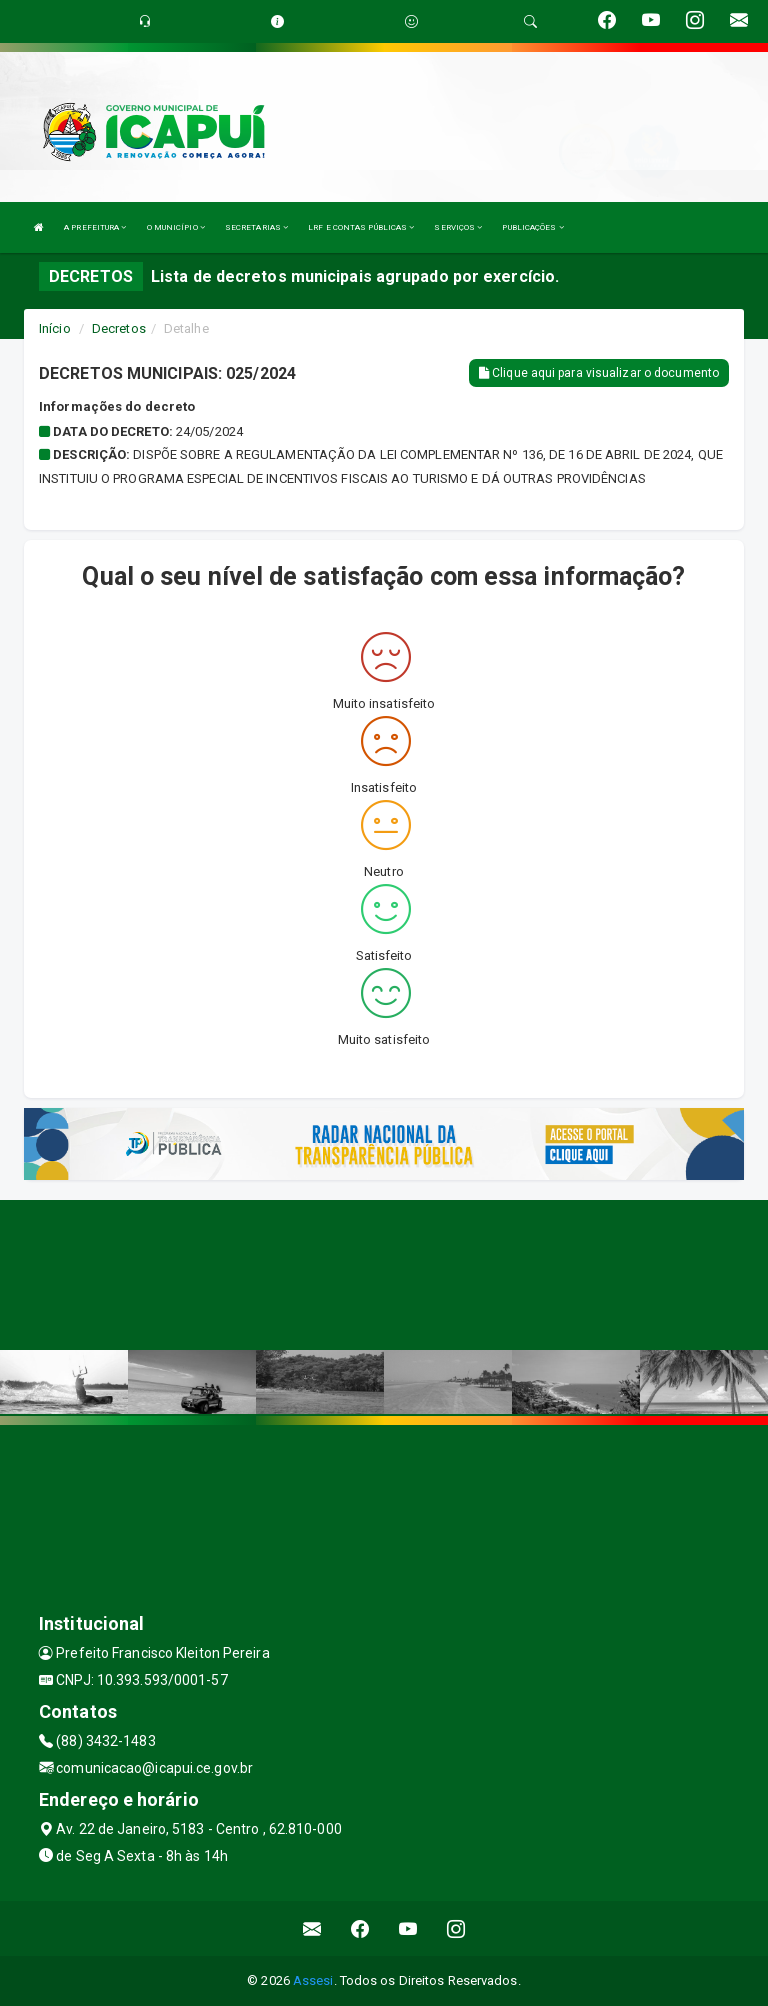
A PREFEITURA (95, 227)
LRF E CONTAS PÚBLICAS (361, 227)
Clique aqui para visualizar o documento (599, 373)
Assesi (313, 1980)
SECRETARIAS (256, 227)
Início (55, 328)
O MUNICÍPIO (176, 227)
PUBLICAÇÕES (532, 227)
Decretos (119, 328)
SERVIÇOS (458, 227)
